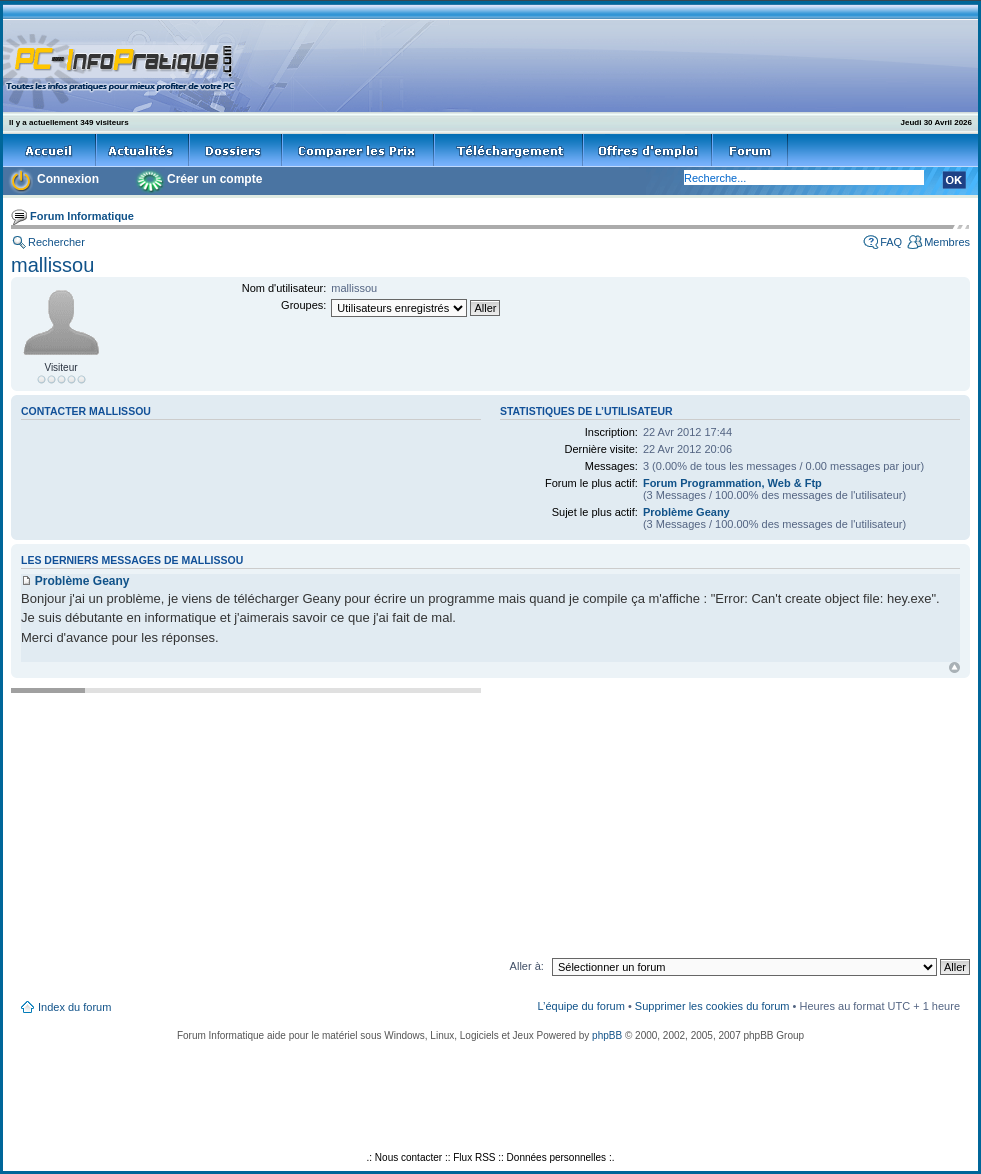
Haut (954, 667)
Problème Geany (686, 512)
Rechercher (56, 242)
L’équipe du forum (580, 1006)
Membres (947, 242)
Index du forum (74, 1007)
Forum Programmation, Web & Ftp (732, 483)
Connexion (68, 179)
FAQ (891, 242)
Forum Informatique (82, 216)
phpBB (607, 1035)
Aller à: (527, 966)
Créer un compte (214, 179)
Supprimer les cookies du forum (712, 1006)
